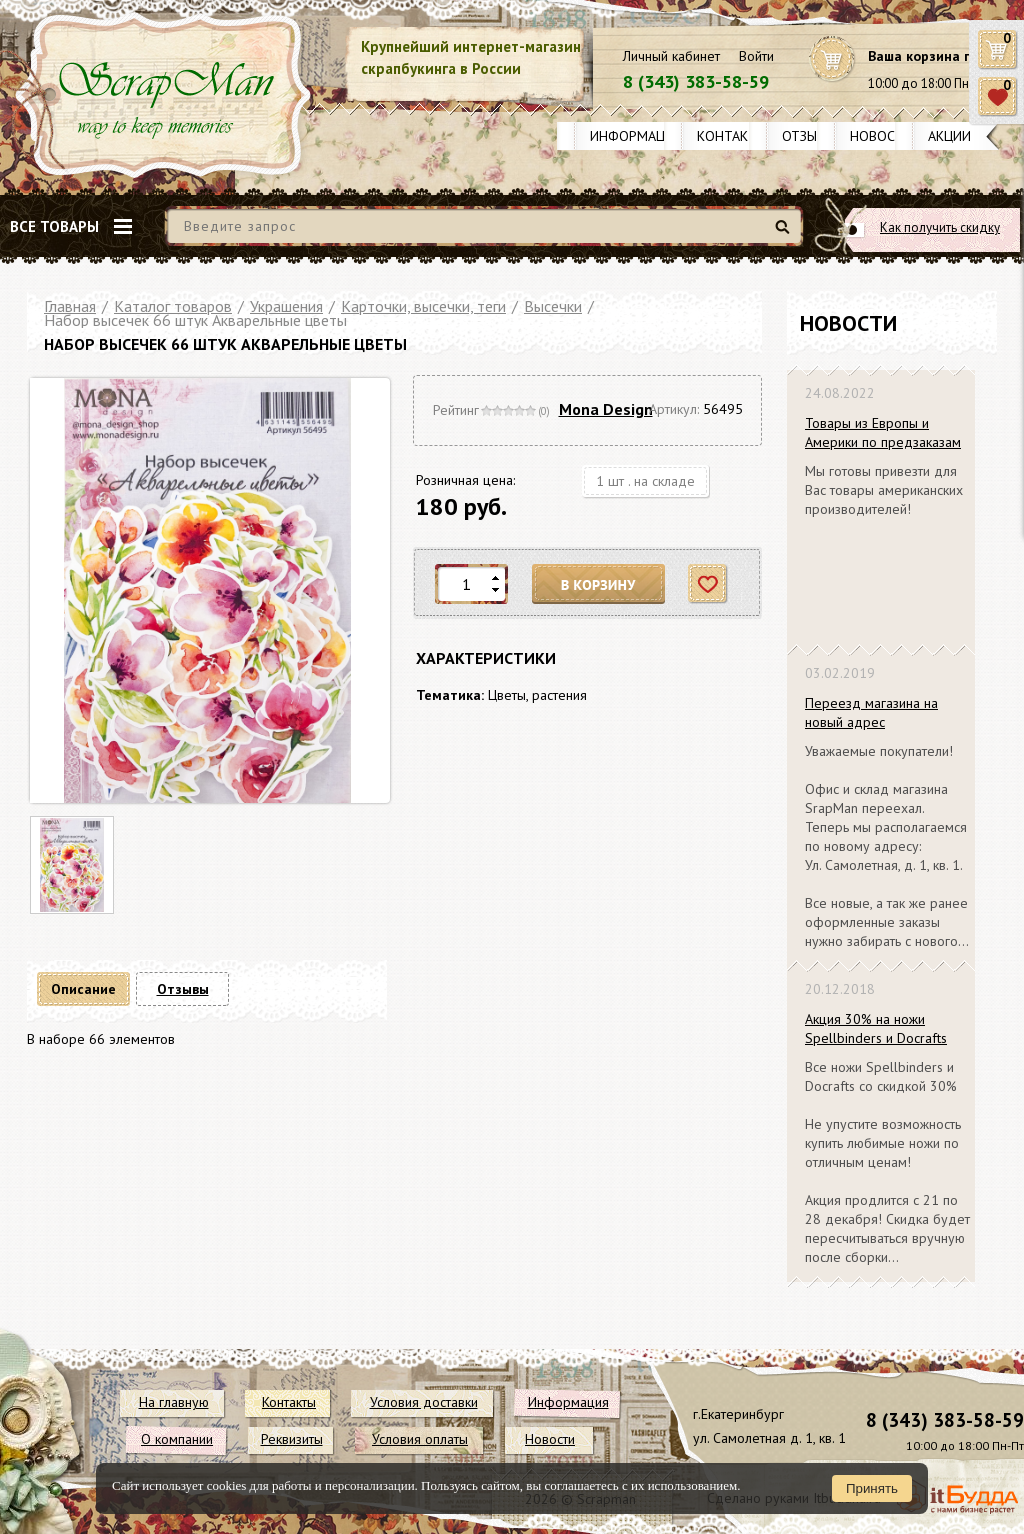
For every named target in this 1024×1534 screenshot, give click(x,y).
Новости (881, 136)
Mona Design (606, 409)
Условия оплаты (420, 1439)
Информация (636, 136)
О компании (177, 1439)
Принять (872, 1488)
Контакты (732, 136)
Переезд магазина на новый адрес (871, 712)
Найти (785, 234)
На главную (174, 1402)
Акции (949, 136)
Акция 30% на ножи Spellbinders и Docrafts (876, 1028)
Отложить (708, 584)
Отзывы (808, 136)
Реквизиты (292, 1439)
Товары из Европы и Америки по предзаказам (883, 432)
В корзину (599, 584)
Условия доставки (424, 1402)
